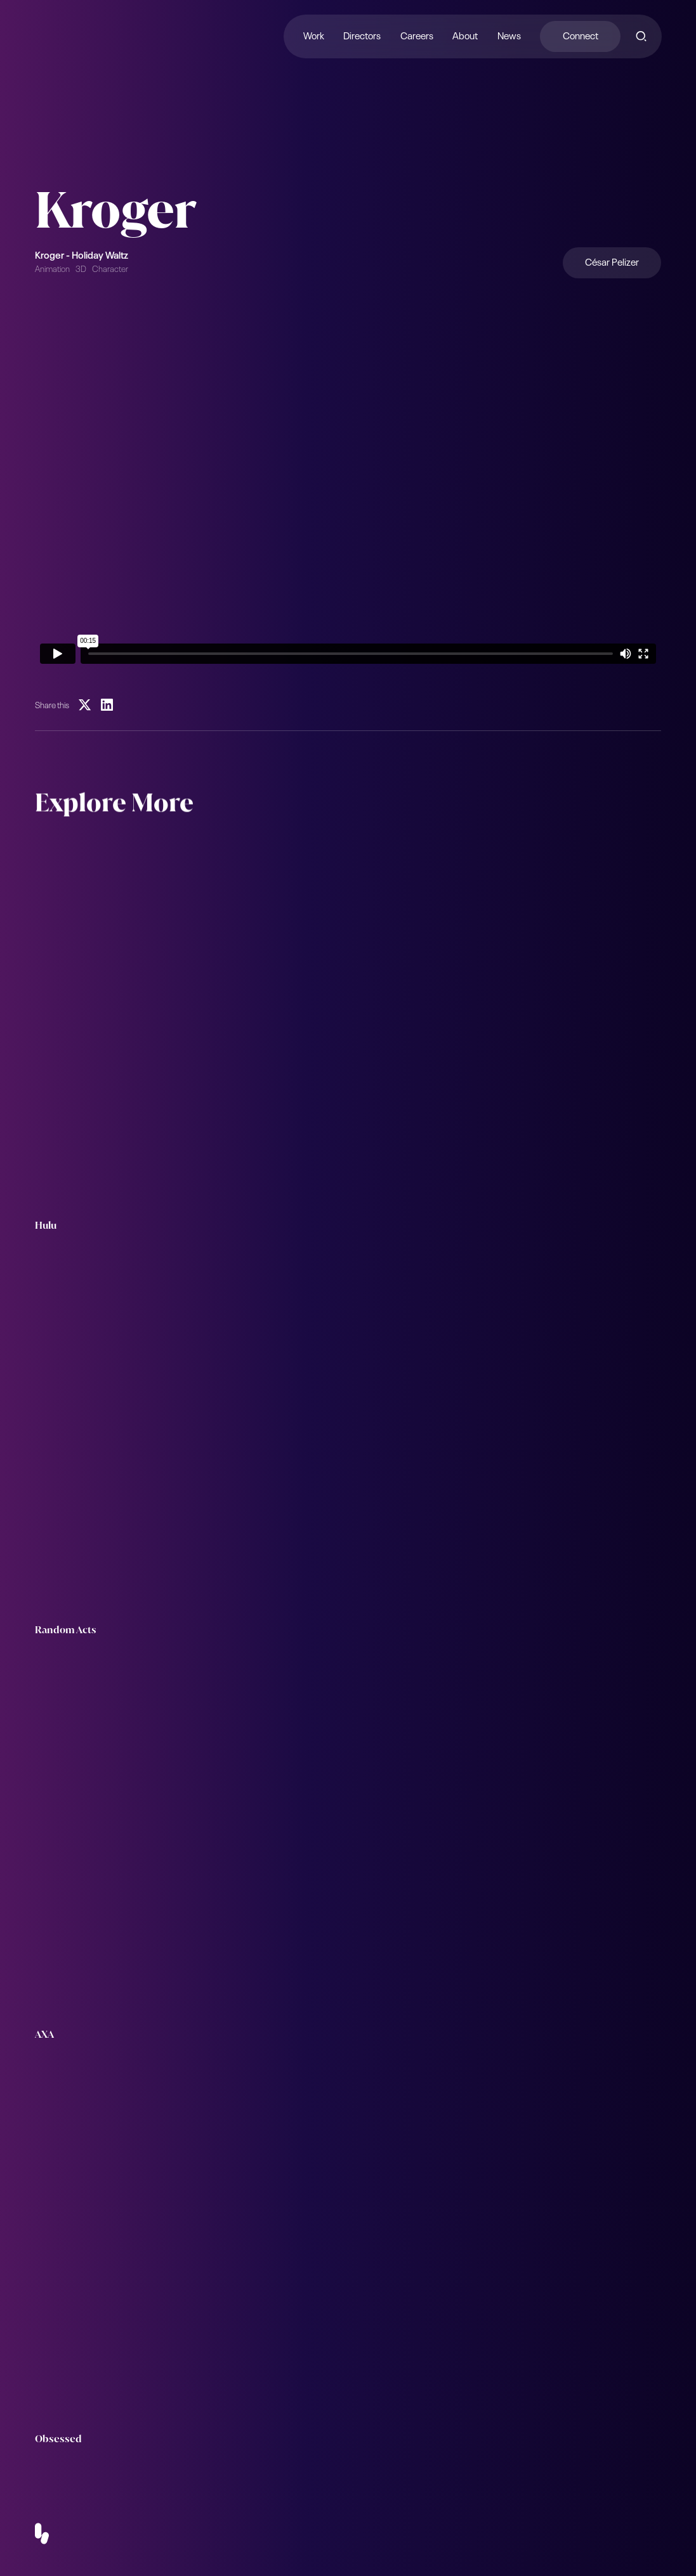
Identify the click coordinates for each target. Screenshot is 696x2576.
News (508, 34)
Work (313, 34)
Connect (580, 34)
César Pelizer (612, 261)
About (465, 34)
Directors (362, 34)
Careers (416, 34)
